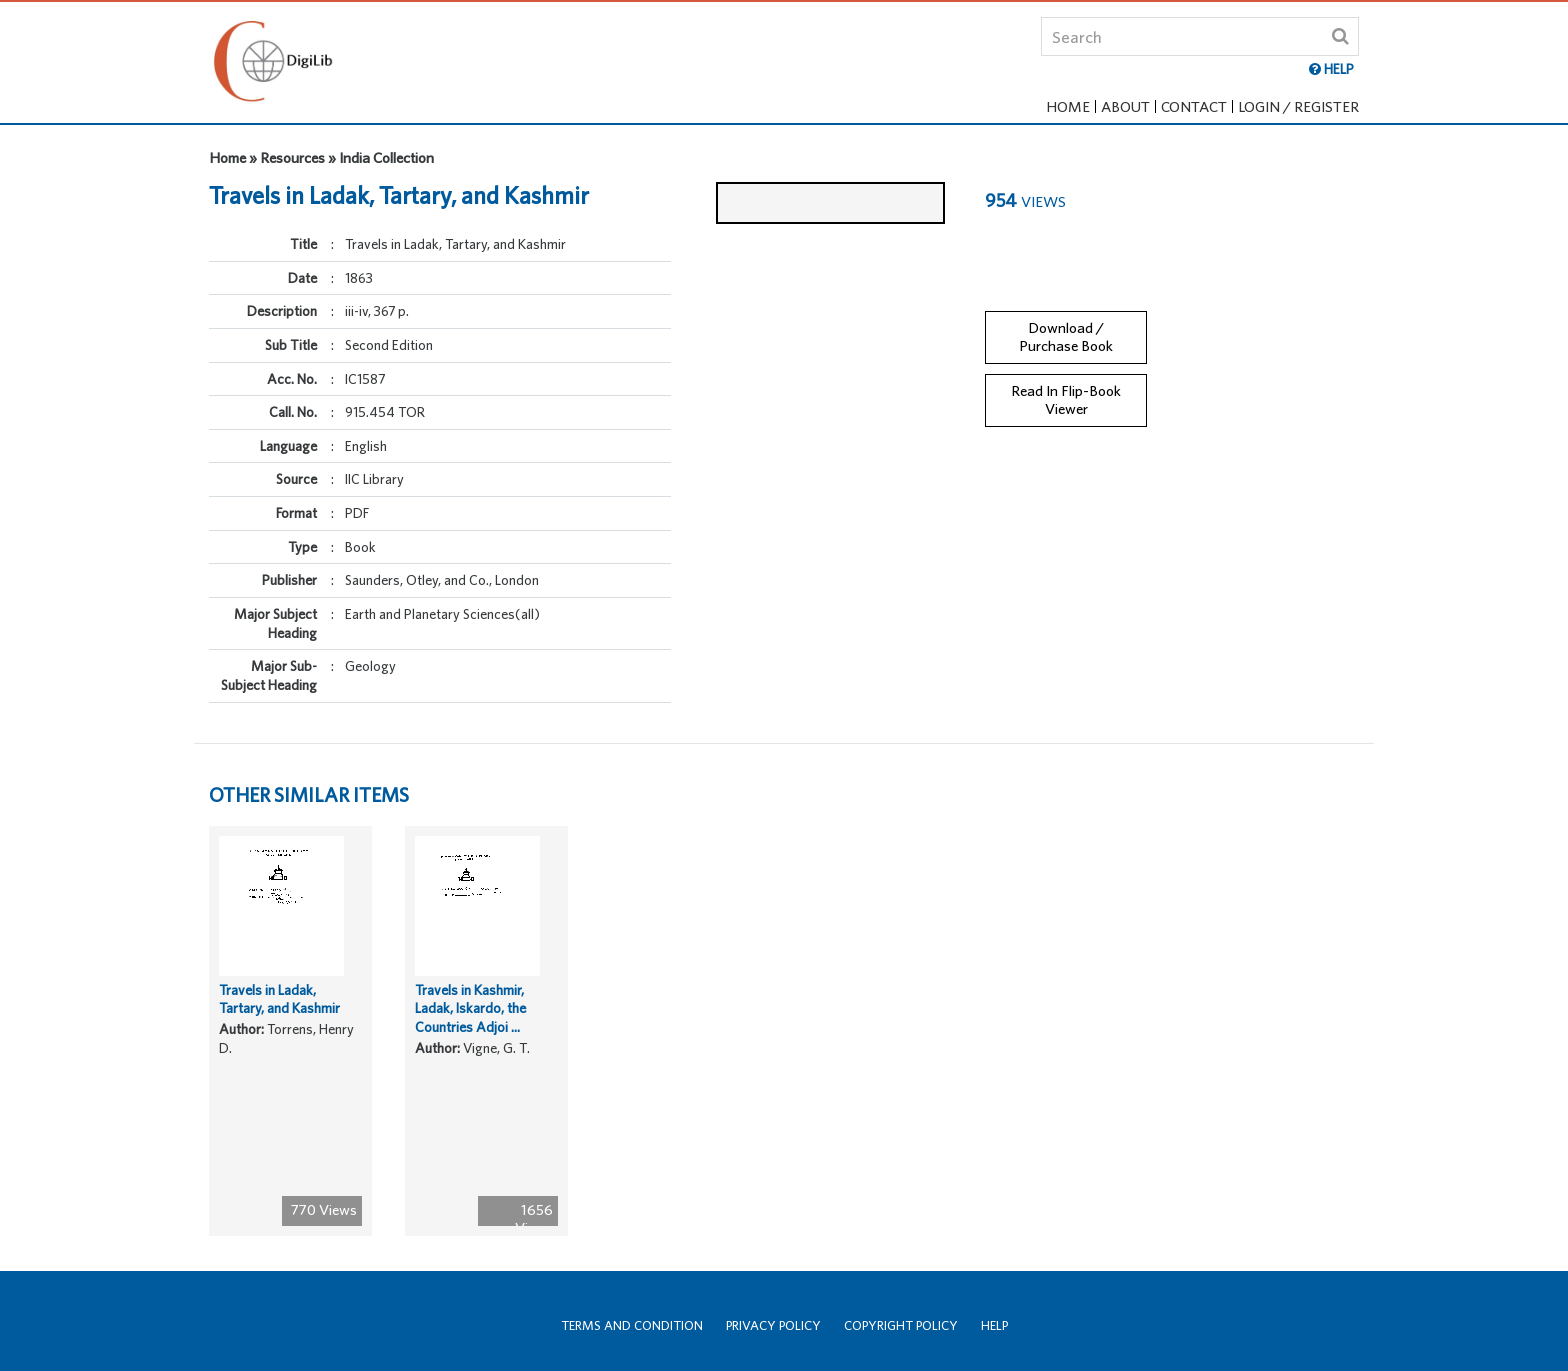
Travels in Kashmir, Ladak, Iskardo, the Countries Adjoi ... (470, 1063)
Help (994, 1325)
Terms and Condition (632, 1325)
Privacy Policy (773, 1325)
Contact (1194, 106)
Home (1068, 106)
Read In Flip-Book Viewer (1066, 380)
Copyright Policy (901, 1325)
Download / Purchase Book (1066, 317)
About (1125, 106)
